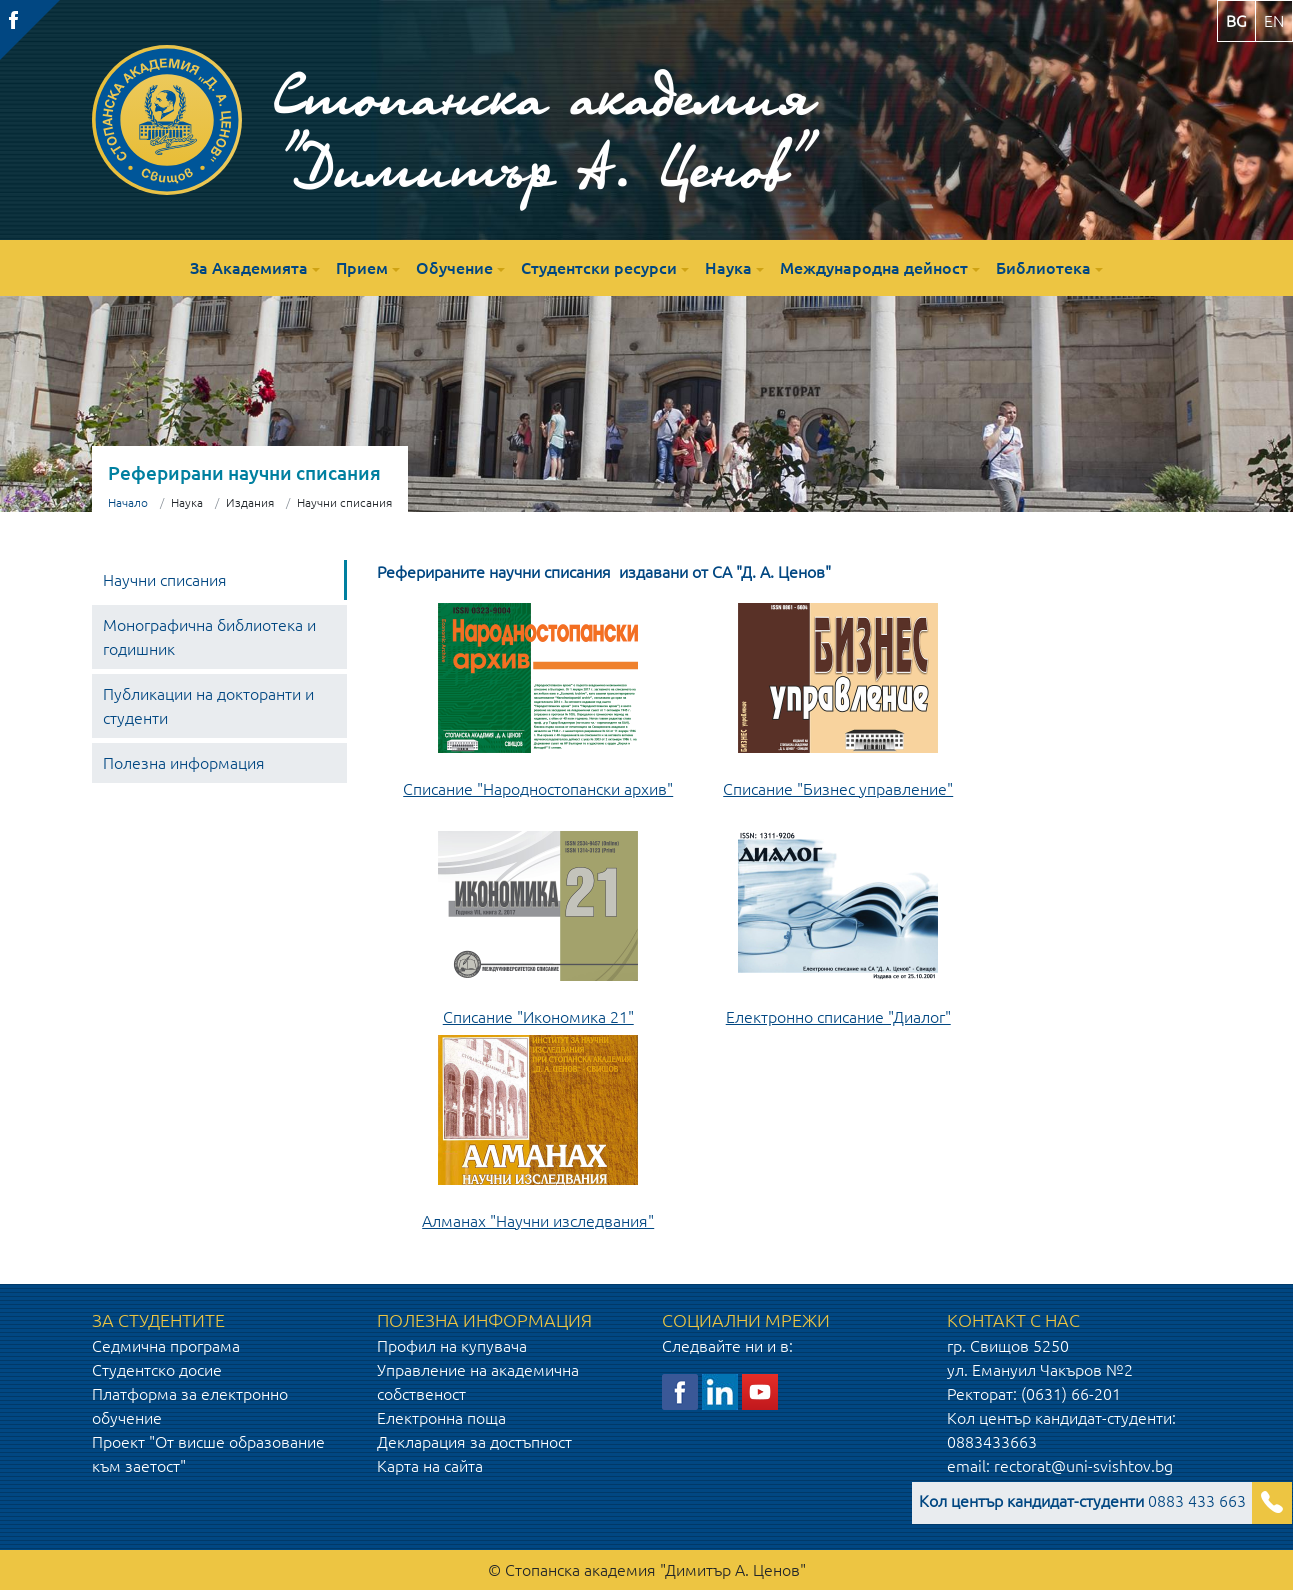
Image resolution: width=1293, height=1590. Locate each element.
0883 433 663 (1082, 1501)
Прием (362, 268)
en (1274, 21)
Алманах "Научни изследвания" (538, 1221)
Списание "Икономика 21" (538, 1017)
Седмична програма (166, 1346)
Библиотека (1043, 268)
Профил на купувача (452, 1346)
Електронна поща (441, 1418)
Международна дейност (874, 268)
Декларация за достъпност (474, 1442)
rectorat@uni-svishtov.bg (1083, 1466)
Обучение (454, 268)
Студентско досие (157, 1370)
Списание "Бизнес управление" (838, 789)
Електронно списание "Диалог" (838, 1017)
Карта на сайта (430, 1466)
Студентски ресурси (599, 268)
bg (1236, 21)
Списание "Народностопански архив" (538, 789)
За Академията (249, 268)
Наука (728, 268)
